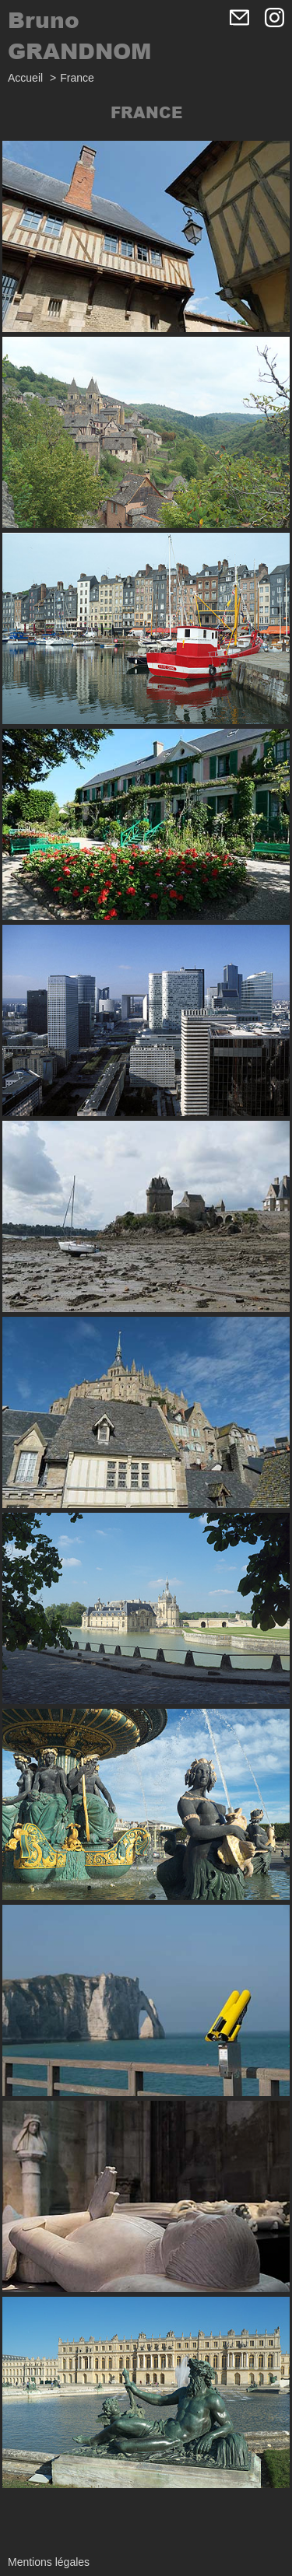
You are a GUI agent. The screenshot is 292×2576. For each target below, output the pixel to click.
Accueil (25, 78)
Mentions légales (49, 2562)
